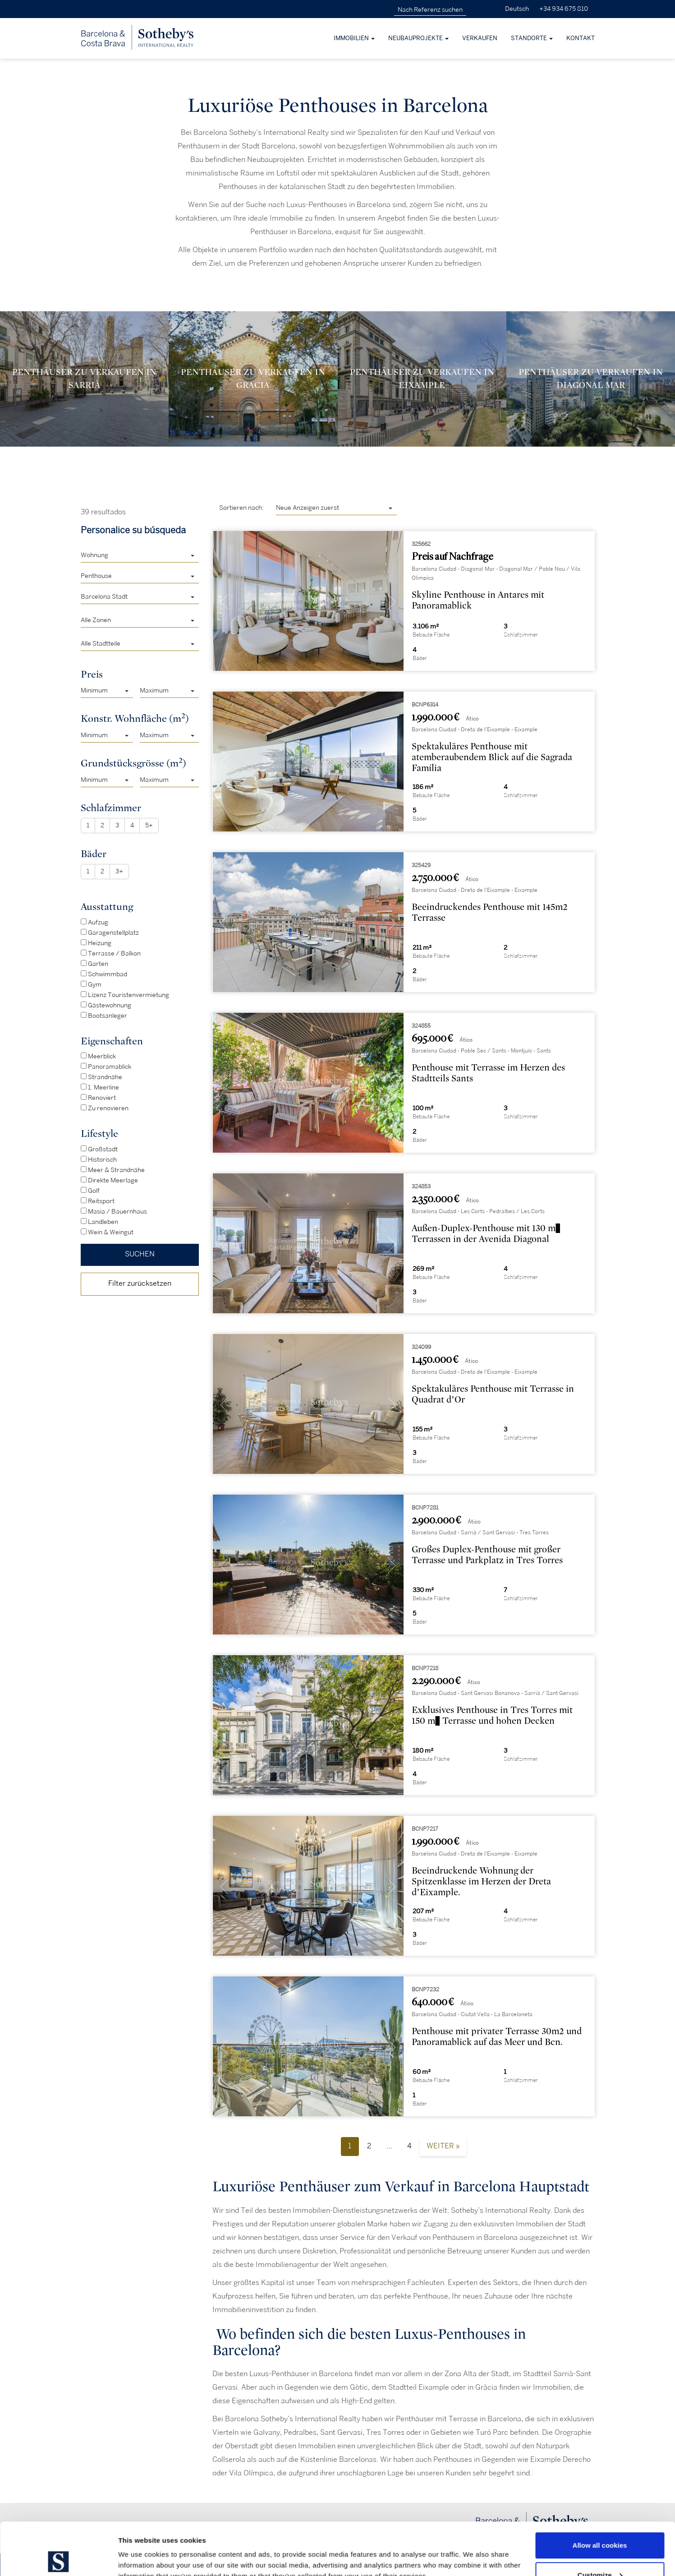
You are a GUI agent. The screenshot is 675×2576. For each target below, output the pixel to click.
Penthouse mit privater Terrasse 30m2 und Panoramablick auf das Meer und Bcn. (497, 2037)
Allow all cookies (600, 2493)
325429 (421, 865)
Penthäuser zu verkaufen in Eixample (422, 378)
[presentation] (224, 603)
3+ (119, 871)
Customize (600, 2522)
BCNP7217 (425, 1829)
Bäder (93, 854)
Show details (139, 2548)
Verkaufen (479, 38)
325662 (421, 544)
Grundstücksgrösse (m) (133, 762)
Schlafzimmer (111, 808)
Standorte (532, 38)
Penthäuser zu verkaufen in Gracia (253, 378)
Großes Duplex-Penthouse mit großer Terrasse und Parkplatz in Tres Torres (487, 1555)
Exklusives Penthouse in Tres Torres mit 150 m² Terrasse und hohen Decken (492, 1715)
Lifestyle (99, 1133)
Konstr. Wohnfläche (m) (135, 718)
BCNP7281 (425, 1507)
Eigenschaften (112, 1041)
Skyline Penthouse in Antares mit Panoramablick (478, 600)
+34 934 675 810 (563, 9)
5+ (149, 825)
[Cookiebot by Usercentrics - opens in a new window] (58, 2558)
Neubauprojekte (418, 38)
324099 (421, 1347)
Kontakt (580, 38)
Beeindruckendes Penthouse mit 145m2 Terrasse (490, 912)
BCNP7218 (425, 1668)
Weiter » (443, 2146)
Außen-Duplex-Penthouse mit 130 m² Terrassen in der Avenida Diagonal (486, 1234)
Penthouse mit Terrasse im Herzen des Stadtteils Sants (488, 1073)
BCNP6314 (425, 704)
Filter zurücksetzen (139, 1283)
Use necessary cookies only (600, 2552)
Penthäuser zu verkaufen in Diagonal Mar (591, 378)
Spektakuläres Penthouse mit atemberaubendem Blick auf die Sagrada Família (492, 757)
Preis (92, 674)
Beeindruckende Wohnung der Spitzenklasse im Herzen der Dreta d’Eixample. (481, 1881)
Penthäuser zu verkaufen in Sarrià (84, 378)
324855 (421, 1026)
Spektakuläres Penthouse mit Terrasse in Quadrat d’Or (493, 1394)
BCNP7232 (425, 1989)
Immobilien (354, 38)
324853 (421, 1186)
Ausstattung (107, 906)
